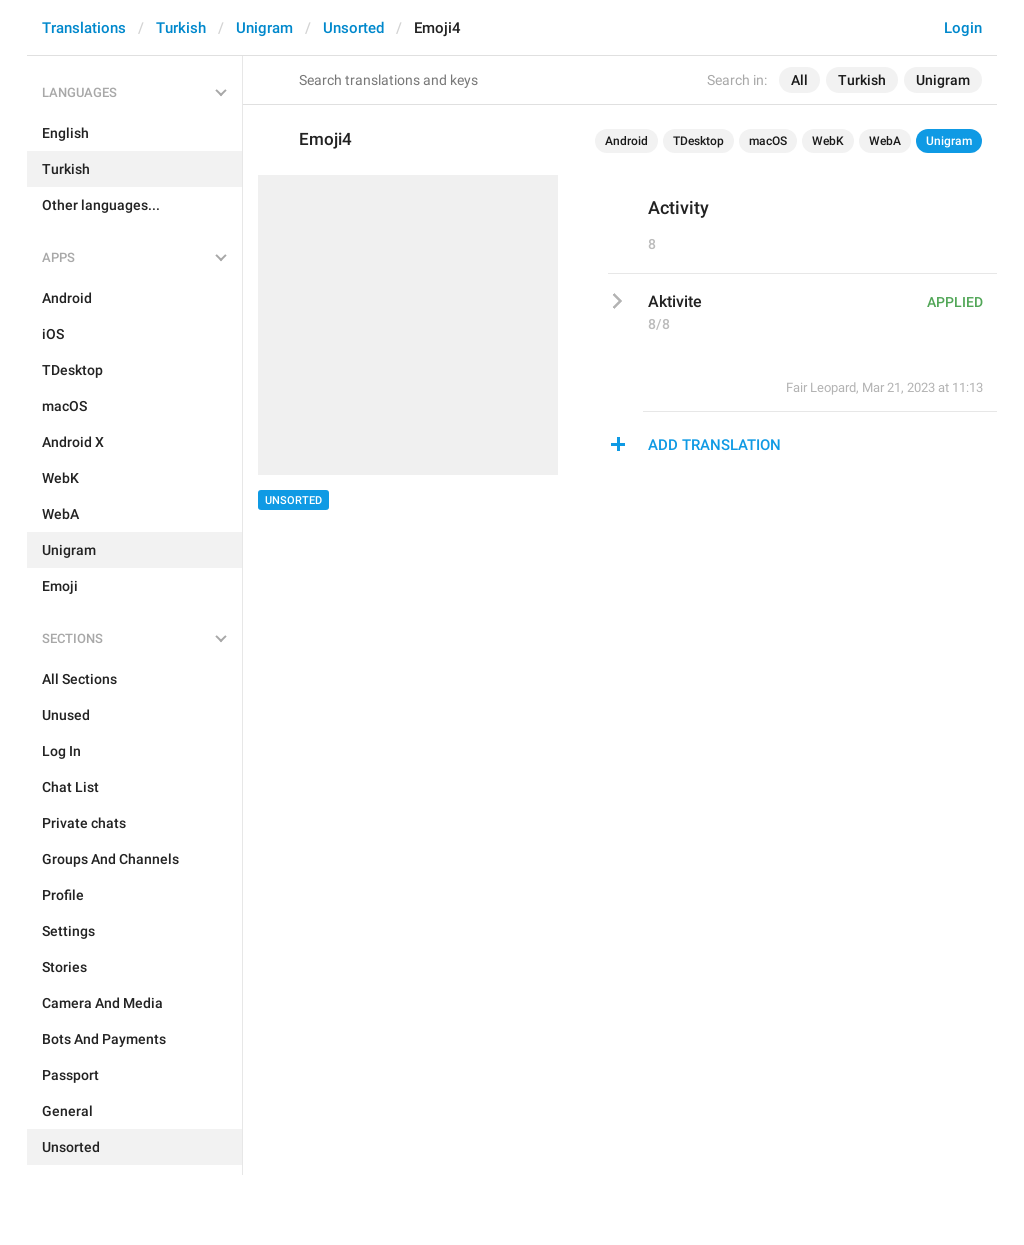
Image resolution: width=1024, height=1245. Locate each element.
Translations (84, 28)
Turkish (181, 28)
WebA (885, 141)
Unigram (264, 28)
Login (963, 28)
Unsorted (353, 28)
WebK (828, 141)
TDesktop (698, 141)
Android (626, 141)
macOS (768, 141)
